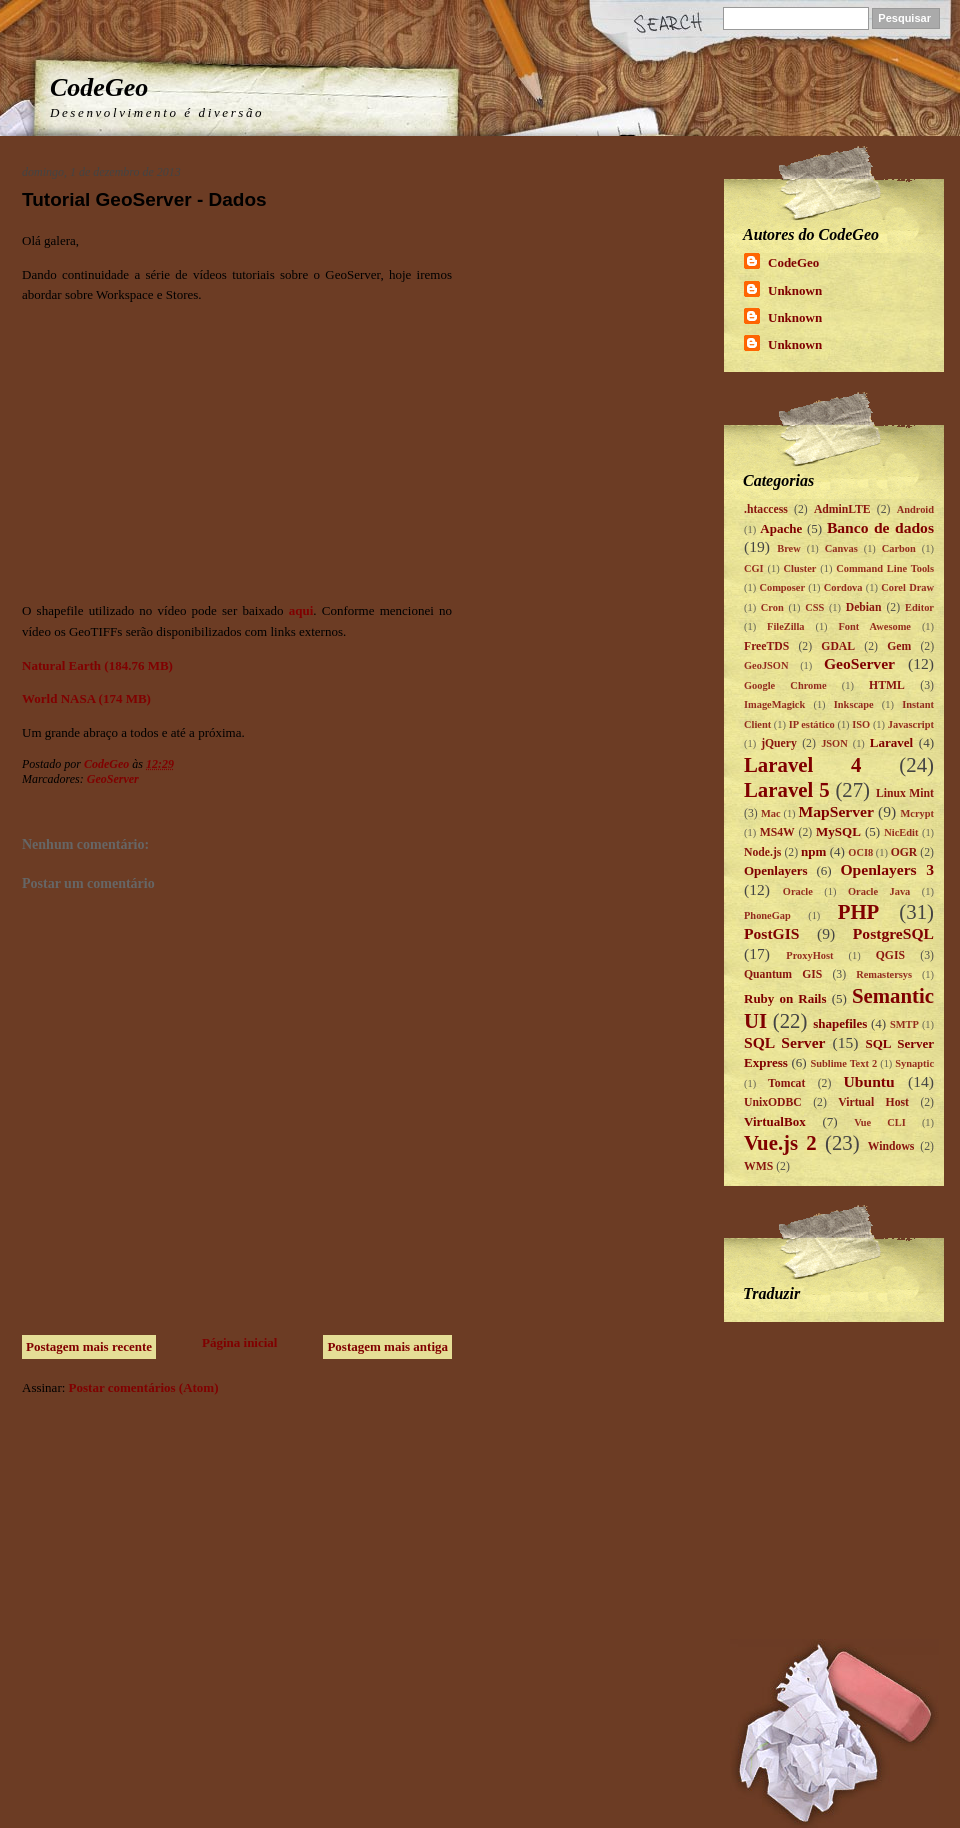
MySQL (838, 831)
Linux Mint (905, 793)
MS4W (777, 832)
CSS (814, 607)
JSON (834, 743)
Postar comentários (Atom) (144, 1387)
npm (813, 851)
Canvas (841, 548)
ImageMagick (774, 704)
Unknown (795, 290)
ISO (861, 724)
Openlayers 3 (887, 869)
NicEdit (901, 832)
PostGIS (771, 933)
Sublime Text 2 (843, 1063)
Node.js (762, 852)
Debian (864, 607)
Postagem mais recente (89, 1346)
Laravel (891, 742)
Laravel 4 (803, 764)
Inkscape (854, 704)
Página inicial (239, 1342)
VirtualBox (775, 1121)
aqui (301, 610)
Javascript (911, 724)
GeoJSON (766, 665)
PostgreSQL (893, 933)
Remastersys (884, 974)
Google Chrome (785, 685)
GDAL (838, 646)
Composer (782, 587)
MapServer (836, 811)
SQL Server (785, 1042)
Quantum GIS (783, 974)
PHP (859, 911)
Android (915, 509)
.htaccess (766, 509)
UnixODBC (773, 1102)
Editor (919, 607)
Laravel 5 (787, 789)
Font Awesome (875, 626)
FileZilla (786, 626)
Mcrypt (917, 813)
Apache (781, 528)
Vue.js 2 (780, 1142)
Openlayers (776, 870)
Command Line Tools (885, 568)
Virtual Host (873, 1102)
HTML (887, 685)
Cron (772, 607)
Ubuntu (869, 1081)
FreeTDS (766, 646)
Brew (788, 548)
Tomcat (786, 1083)
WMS (758, 1166)
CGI (754, 568)
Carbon (899, 548)
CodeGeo (99, 87)
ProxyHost (809, 955)
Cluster (799, 568)
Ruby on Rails (785, 998)
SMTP (904, 1024)
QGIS (890, 955)
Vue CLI (880, 1122)
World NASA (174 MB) (86, 698)
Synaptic (914, 1063)
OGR (904, 852)
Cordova (843, 587)
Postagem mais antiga (387, 1346)
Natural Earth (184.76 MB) (97, 665)
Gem (899, 646)
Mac (771, 813)
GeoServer (113, 779)
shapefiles (840, 1023)
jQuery (779, 743)
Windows (891, 1146)
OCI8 (860, 852)
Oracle (798, 891)
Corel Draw (907, 587)
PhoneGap (767, 915)
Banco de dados (880, 527)
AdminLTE (842, 509)
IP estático (812, 724)
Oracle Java (879, 891)
